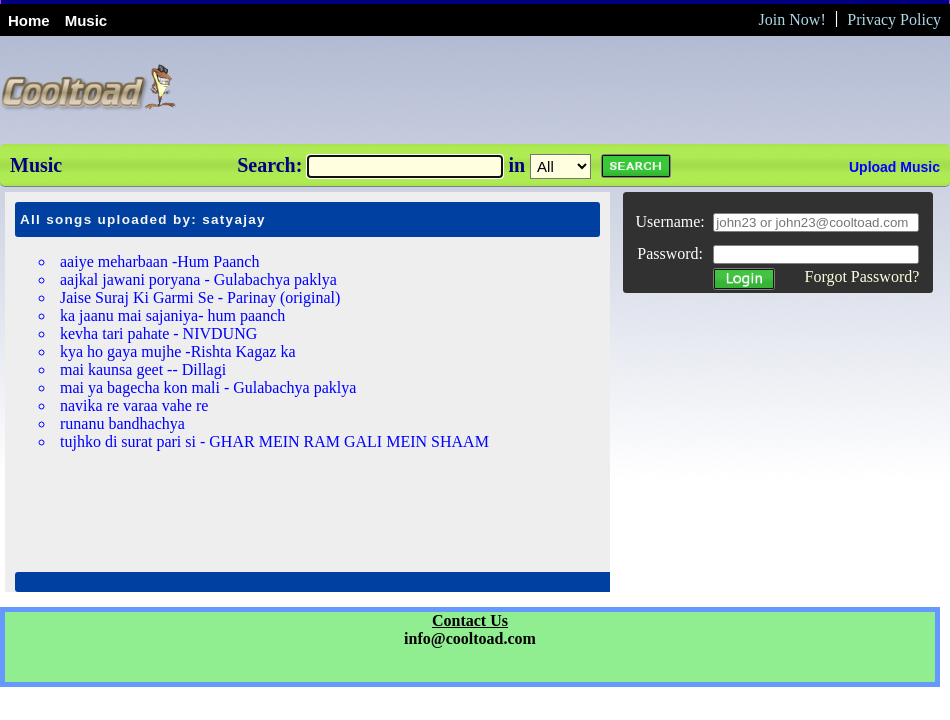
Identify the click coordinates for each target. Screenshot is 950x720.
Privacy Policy (894, 19)
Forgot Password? (861, 276)
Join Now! (792, 19)
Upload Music (894, 167)
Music (86, 20)
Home (29, 20)
